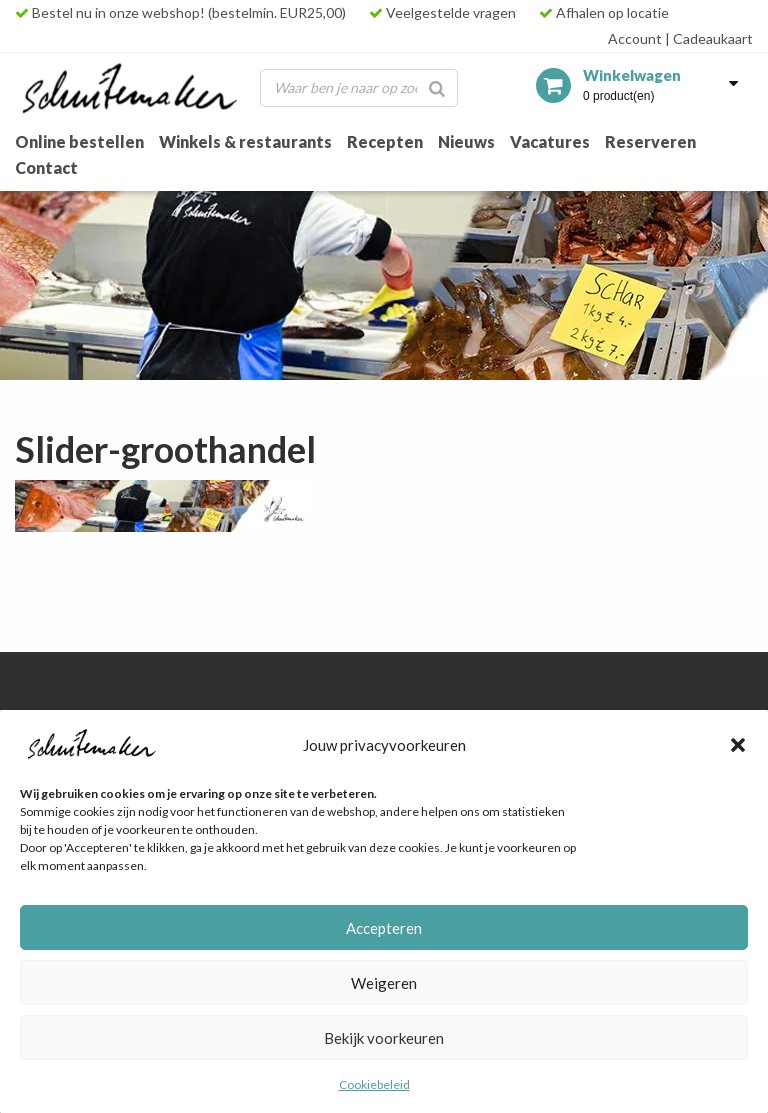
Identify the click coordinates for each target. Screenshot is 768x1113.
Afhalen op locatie (604, 12)
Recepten (385, 141)
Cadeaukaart (709, 38)
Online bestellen (79, 141)
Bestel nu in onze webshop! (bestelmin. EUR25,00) (180, 12)
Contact (46, 167)
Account (635, 38)
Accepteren (384, 928)
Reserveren (650, 141)
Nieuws (466, 141)
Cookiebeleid (374, 1084)
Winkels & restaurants (245, 141)
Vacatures (550, 141)
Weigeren (384, 983)
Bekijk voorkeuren (384, 1038)
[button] (738, 745)
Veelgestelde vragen (442, 12)
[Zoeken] (437, 88)
